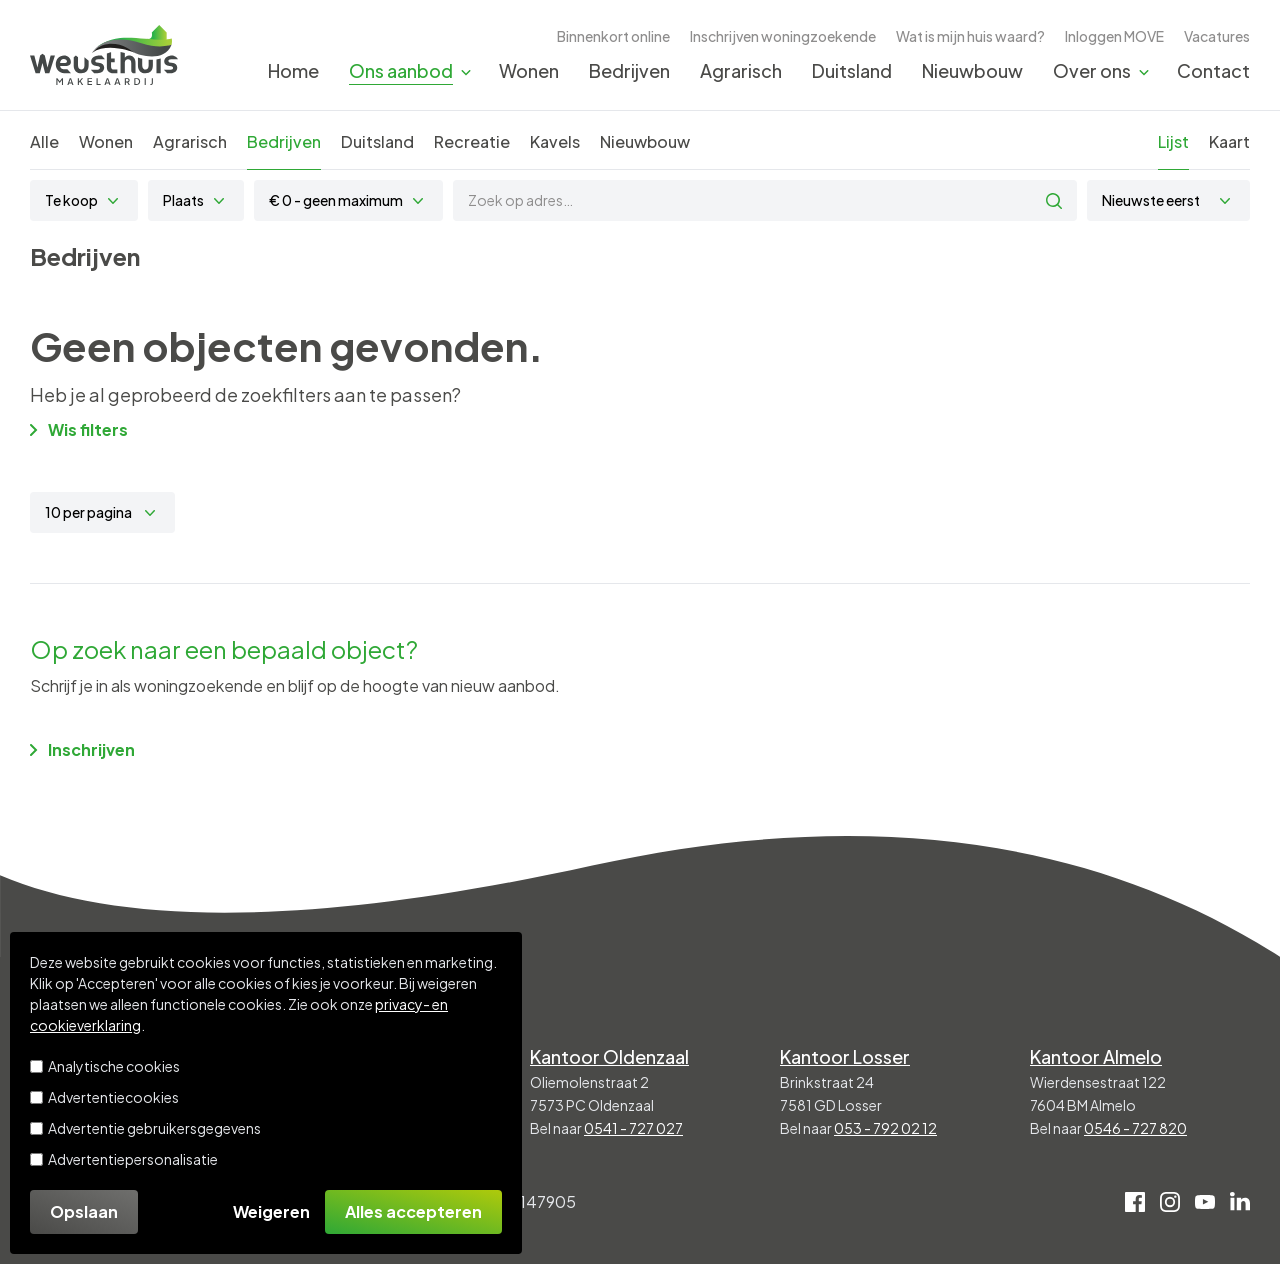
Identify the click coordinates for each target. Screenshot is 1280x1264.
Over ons (1092, 70)
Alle (44, 141)
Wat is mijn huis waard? (970, 36)
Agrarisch (741, 70)
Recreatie (472, 141)
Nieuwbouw (972, 70)
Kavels (555, 141)
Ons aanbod (401, 70)
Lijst (1173, 141)
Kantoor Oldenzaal (609, 1056)
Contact (1213, 70)
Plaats (183, 200)
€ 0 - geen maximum (336, 200)
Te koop (71, 200)
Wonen (529, 70)
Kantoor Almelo (1096, 1056)
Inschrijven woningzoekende (783, 36)
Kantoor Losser (845, 1056)
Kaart (1229, 141)
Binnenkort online (613, 36)
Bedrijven (629, 70)
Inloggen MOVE (1114, 36)
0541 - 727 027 (633, 1128)
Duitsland (852, 70)
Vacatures (1217, 36)
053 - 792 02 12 (885, 1128)
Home (293, 70)
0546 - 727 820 (1135, 1128)
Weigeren (271, 1211)
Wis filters (79, 429)
